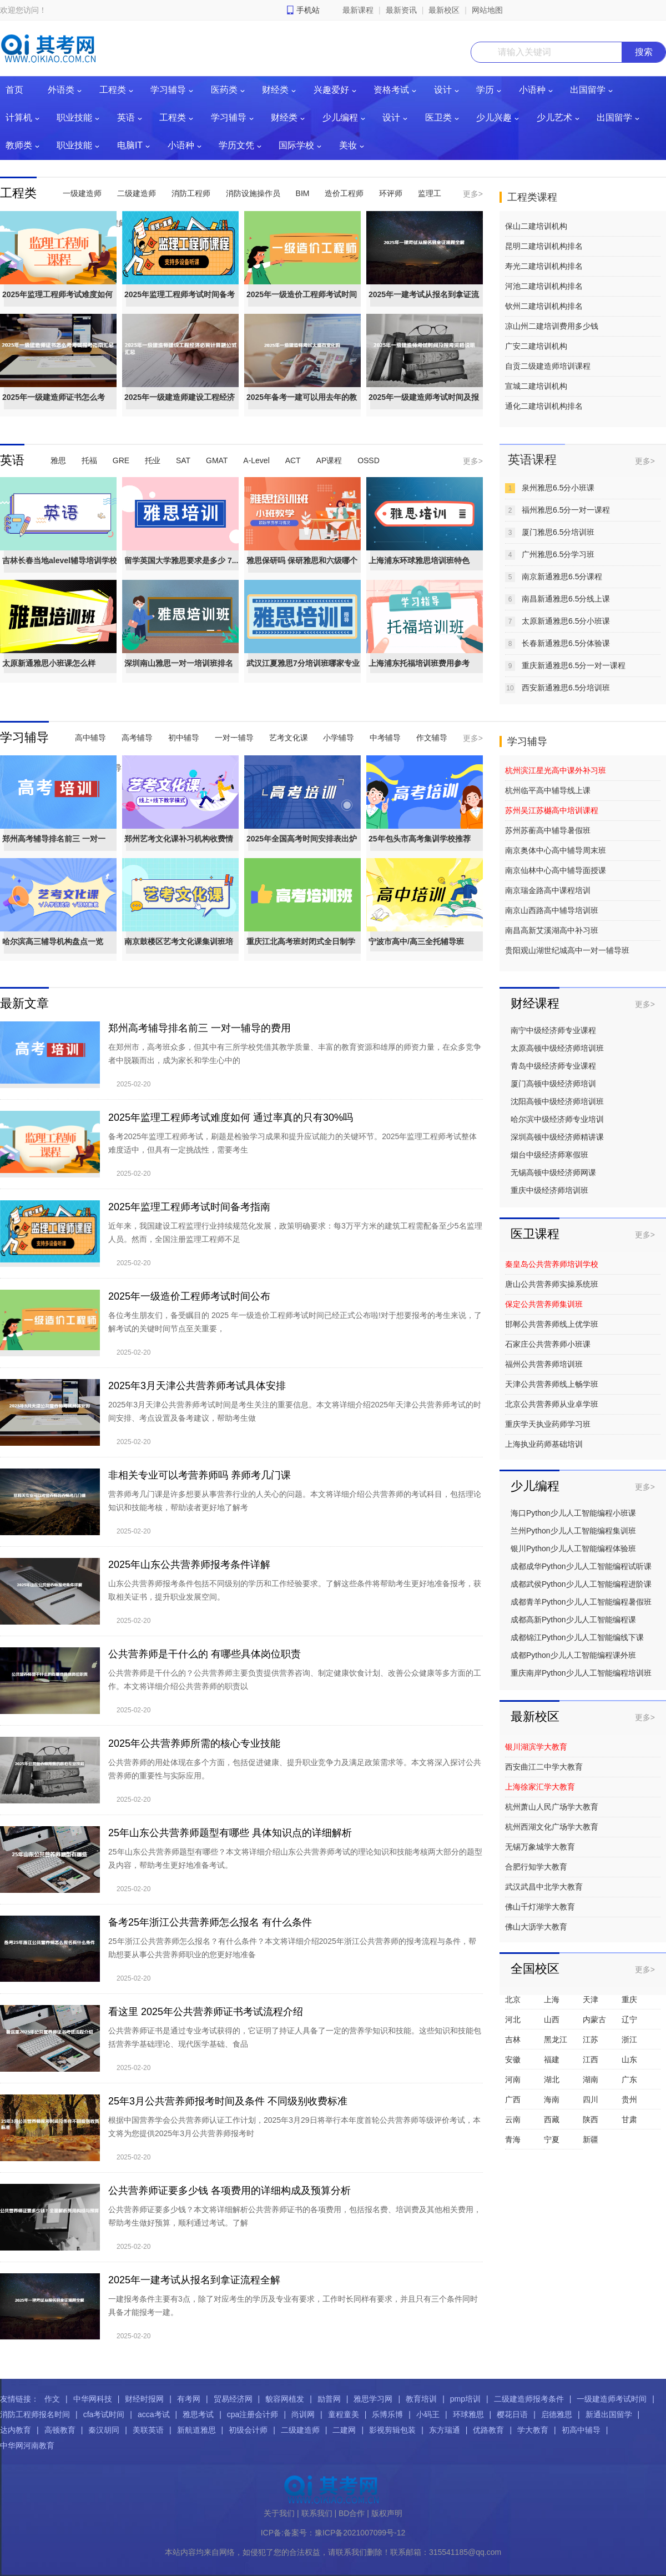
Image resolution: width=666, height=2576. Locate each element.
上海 (551, 1999)
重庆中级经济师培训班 (549, 1190)
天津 (590, 1999)
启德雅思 (556, 2414)
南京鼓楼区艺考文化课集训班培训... (178, 951)
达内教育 (15, 2429)
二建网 (344, 2429)
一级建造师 (82, 193)
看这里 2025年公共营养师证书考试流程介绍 (205, 2011)
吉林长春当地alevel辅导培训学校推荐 (59, 570)
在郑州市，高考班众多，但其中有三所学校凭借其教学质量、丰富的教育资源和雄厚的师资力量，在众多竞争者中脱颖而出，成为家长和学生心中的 (294, 1054)
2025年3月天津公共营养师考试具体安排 (197, 1385)
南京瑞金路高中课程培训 (548, 890)
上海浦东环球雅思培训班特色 (419, 560)
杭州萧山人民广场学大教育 (551, 1806)
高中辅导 (90, 737)
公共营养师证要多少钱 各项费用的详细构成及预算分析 (229, 2190)
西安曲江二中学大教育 (544, 1766)
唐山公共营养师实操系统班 (551, 1284)
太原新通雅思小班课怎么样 (48, 663)
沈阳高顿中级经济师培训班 (557, 1101)
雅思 (58, 460)
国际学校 (296, 145)
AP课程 (329, 460)
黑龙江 (555, 2039)
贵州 (629, 2099)
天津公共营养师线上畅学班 (551, 1384)
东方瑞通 (444, 2429)
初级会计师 (248, 2429)
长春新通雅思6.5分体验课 (566, 643)
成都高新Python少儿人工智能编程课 (573, 1619)
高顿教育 (59, 2429)
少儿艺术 (554, 117)
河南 (513, 2079)
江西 (590, 2059)
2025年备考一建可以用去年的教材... (301, 407)
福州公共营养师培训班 (544, 1364)
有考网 (188, 2398)
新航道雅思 (196, 2429)
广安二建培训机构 (536, 346)
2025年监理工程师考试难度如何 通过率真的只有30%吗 (230, 1117)
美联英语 (148, 2429)
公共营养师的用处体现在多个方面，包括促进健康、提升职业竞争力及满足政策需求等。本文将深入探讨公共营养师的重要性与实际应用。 (294, 1769)
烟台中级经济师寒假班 (549, 1154)
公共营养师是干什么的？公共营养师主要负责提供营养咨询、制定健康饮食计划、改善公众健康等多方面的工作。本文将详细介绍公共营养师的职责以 (294, 1679)
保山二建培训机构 (536, 226)
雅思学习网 (373, 2398)
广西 (513, 2099)
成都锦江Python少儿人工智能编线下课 (577, 1637)
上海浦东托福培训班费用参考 (419, 663)
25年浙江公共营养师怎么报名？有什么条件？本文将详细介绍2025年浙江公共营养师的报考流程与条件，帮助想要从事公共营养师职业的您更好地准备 (292, 1948)
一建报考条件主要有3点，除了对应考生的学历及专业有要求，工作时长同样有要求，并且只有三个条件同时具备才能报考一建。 (293, 2305)
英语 (126, 117)
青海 (513, 2139)
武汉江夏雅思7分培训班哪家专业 (303, 663)
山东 (629, 2059)
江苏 (590, 2039)
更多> (473, 193)
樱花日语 (512, 2414)
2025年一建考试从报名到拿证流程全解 (424, 304)
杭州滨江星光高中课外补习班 (555, 770)
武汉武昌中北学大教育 (544, 1886)
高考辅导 (137, 737)
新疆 (590, 2139)
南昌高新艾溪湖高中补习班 (551, 930)
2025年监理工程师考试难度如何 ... (57, 304)
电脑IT (130, 145)
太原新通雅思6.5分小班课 (566, 621)
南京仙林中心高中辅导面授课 (555, 870)
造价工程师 (344, 193)
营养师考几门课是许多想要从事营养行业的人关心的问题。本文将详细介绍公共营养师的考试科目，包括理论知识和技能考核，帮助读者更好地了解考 (294, 1501)
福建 (551, 2059)
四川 (590, 2099)
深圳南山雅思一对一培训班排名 (178, 663)
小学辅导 (338, 737)
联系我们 (316, 2513)
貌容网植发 (284, 2398)
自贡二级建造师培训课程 (548, 366)
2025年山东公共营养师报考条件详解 (189, 1564)
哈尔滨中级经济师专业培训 (557, 1119)
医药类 (224, 89)
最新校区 (444, 10)
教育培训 (421, 2398)
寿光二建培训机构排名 (544, 266)
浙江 (629, 2039)
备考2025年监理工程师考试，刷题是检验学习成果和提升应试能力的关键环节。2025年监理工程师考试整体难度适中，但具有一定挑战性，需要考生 (292, 1143)
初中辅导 (183, 737)
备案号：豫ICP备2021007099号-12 (344, 2532)
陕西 (590, 2119)
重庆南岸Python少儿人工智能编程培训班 (581, 1672)
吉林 (513, 2039)
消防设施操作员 (253, 193)
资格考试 (391, 89)
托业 (152, 460)
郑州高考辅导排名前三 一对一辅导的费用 (199, 1028)
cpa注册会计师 (253, 2414)
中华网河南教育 (27, 2445)
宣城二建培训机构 (536, 386)
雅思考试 (198, 2414)
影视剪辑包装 (392, 2429)
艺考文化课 (288, 737)
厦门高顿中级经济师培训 (553, 1083)
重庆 (629, 1999)
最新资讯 (401, 10)
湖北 (551, 2079)
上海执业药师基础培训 (544, 1444)
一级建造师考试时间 (612, 2398)
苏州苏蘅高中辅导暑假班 (548, 830)
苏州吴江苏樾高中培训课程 (551, 810)
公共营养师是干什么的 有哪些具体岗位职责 (204, 1654)
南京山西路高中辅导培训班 (551, 910)
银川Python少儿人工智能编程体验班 (573, 1548)
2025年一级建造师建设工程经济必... (179, 407)
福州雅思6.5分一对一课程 (566, 509)
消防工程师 (190, 193)
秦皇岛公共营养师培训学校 (551, 1264)
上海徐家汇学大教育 (540, 1786)
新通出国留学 (609, 2414)
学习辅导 (168, 89)
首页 (14, 89)
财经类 (275, 89)
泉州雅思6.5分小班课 (558, 487)
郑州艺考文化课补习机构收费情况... (178, 848)
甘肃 (629, 2119)
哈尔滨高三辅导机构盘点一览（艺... (52, 951)
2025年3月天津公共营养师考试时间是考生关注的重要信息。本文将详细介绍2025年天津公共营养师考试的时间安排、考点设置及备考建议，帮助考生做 (294, 1411)
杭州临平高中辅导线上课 (548, 790)
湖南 (590, 2079)
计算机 (19, 117)
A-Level (256, 460)
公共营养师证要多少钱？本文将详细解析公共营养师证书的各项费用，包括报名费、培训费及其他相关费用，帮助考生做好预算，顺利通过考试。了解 (294, 2216)
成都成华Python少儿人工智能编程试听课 (581, 1566)
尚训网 (303, 2414)
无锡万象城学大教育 (540, 1846)
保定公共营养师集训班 (544, 1304)
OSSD (368, 460)
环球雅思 (468, 2414)
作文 (52, 2398)
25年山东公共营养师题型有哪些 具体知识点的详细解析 (230, 1832)
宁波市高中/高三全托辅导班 (416, 941)
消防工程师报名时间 (35, 2414)
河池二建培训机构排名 (544, 286)
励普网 (329, 2398)
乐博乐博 (387, 2414)
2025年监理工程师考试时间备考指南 (179, 304)
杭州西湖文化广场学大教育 (551, 1826)
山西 (551, 2019)
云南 (513, 2119)
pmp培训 (465, 2398)
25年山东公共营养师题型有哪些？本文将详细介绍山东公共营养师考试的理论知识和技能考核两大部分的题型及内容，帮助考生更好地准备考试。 (295, 1858)
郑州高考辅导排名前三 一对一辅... (53, 848)
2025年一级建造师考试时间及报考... (424, 407)
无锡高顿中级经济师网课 (553, 1172)
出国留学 (588, 89)
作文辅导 (431, 737)
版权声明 (386, 2513)
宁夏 (551, 2139)
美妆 (348, 145)
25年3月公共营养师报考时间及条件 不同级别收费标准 (227, 2101)
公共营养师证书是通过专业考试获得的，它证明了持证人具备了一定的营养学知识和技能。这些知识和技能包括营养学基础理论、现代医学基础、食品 (294, 2037)
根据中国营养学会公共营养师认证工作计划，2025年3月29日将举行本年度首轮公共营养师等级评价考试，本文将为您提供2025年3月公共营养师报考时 (294, 2127)
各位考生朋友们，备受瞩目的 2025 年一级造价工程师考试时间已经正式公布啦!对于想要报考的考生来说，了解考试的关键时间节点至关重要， (295, 1322)
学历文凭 (236, 145)
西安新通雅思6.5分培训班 (566, 687)
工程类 (112, 89)
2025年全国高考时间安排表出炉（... (301, 848)
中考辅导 (385, 737)
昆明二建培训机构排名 (544, 246)
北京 (513, 1999)
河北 (513, 2019)
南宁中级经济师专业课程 (553, 1030)
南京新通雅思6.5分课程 (562, 576)
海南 (551, 2099)
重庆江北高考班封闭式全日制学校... (300, 951)
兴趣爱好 (331, 89)
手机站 (308, 10)
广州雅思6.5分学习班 (558, 554)
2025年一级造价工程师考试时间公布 (301, 304)
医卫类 (438, 117)
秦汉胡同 (103, 2429)
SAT (183, 460)
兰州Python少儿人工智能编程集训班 (573, 1530)
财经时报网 (144, 2398)
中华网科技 (92, 2398)
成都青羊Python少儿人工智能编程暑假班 (581, 1601)
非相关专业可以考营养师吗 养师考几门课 (199, 1475)
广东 (629, 2079)
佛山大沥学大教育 (536, 1926)
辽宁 (629, 2019)
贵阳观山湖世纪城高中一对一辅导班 (567, 950)
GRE (121, 460)
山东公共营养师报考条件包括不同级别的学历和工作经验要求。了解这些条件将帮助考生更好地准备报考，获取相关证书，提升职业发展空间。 (294, 1590)
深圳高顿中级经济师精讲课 (557, 1136)
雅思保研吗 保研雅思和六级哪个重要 (301, 570)
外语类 (61, 89)
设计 (443, 89)
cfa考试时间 (104, 2414)
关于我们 (279, 2513)
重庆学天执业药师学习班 (548, 1424)
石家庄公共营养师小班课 (548, 1344)
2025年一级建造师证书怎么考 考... (53, 407)
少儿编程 (340, 117)
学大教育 (532, 2429)
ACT (293, 460)
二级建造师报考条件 (529, 2398)
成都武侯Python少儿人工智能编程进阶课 (581, 1584)
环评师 (390, 193)
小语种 (532, 89)
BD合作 (352, 2513)
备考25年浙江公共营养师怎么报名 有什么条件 (210, 1922)
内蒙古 (594, 2019)
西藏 (551, 2119)
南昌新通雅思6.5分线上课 (566, 598)
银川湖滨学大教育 (536, 1746)
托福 (89, 460)
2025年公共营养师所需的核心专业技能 (194, 1743)
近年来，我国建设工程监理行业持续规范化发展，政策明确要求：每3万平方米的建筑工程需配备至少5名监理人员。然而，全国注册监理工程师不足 (295, 1232)
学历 (485, 89)
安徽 (513, 2059)
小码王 (428, 2414)
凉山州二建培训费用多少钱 (551, 326)
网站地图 (487, 10)
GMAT (217, 460)
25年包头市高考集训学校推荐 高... (420, 848)
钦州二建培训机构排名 (544, 306)
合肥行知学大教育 (536, 1866)
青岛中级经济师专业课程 (553, 1065)
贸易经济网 (233, 2398)
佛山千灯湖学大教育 (540, 1906)
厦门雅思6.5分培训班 (558, 532)
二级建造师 (136, 193)
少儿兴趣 (494, 117)
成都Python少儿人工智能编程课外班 (573, 1655)
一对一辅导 (234, 737)
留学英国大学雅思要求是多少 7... (181, 560)
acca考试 (154, 2414)
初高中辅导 (581, 2429)
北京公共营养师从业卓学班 (551, 1404)
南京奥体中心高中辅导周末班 (555, 850)
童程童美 (343, 2414)
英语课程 (532, 460)
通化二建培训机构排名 (544, 406)
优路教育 (488, 2429)
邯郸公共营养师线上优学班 (551, 1324)
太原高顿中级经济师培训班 (557, 1048)
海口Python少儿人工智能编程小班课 (573, 1512)
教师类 (19, 145)
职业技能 (74, 117)
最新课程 (358, 10)
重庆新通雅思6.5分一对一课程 (573, 665)
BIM (303, 193)
